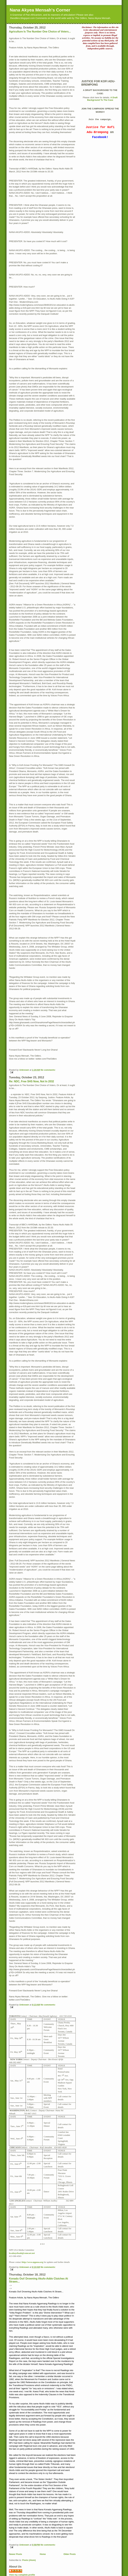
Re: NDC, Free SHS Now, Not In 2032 (31, 1081)
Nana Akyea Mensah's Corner (40, 9)
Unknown (17, 2571)
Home (43, 2554)
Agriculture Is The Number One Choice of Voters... (40, 31)
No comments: (48, 1070)
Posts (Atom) (29, 2560)
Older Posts (70, 2554)
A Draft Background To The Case (102, 98)
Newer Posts (15, 2554)
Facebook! (100, 137)
